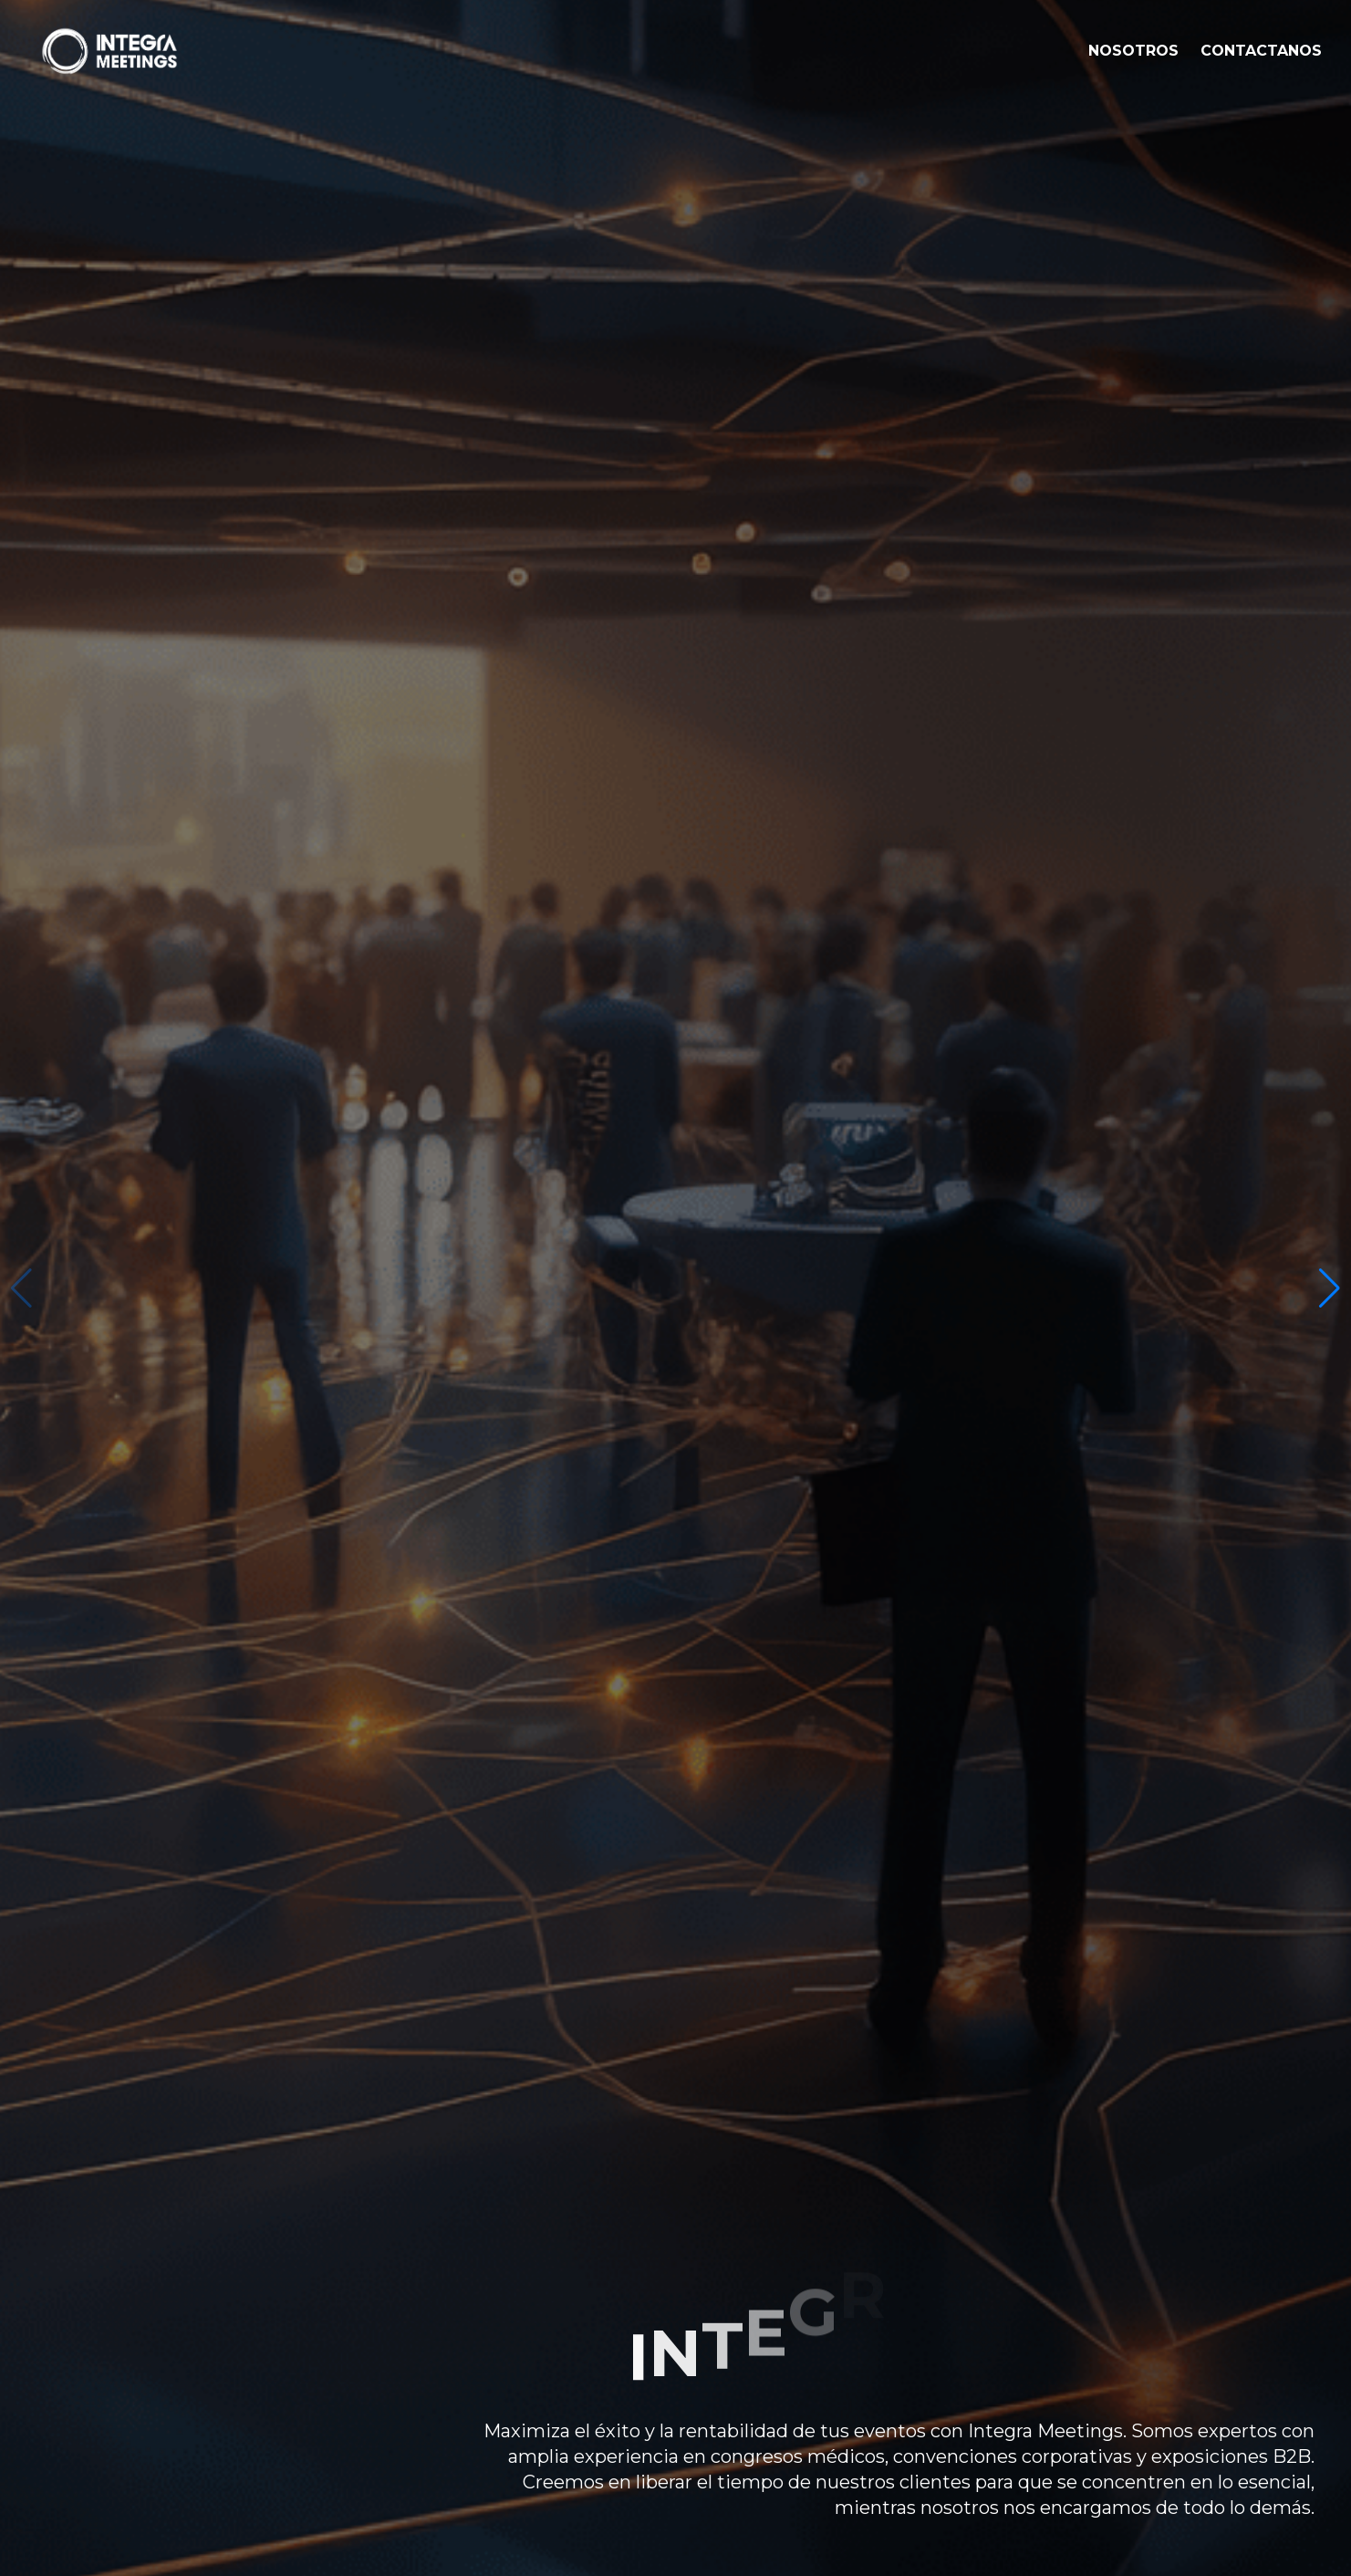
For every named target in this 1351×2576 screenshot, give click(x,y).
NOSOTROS (1133, 50)
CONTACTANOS (1261, 50)
